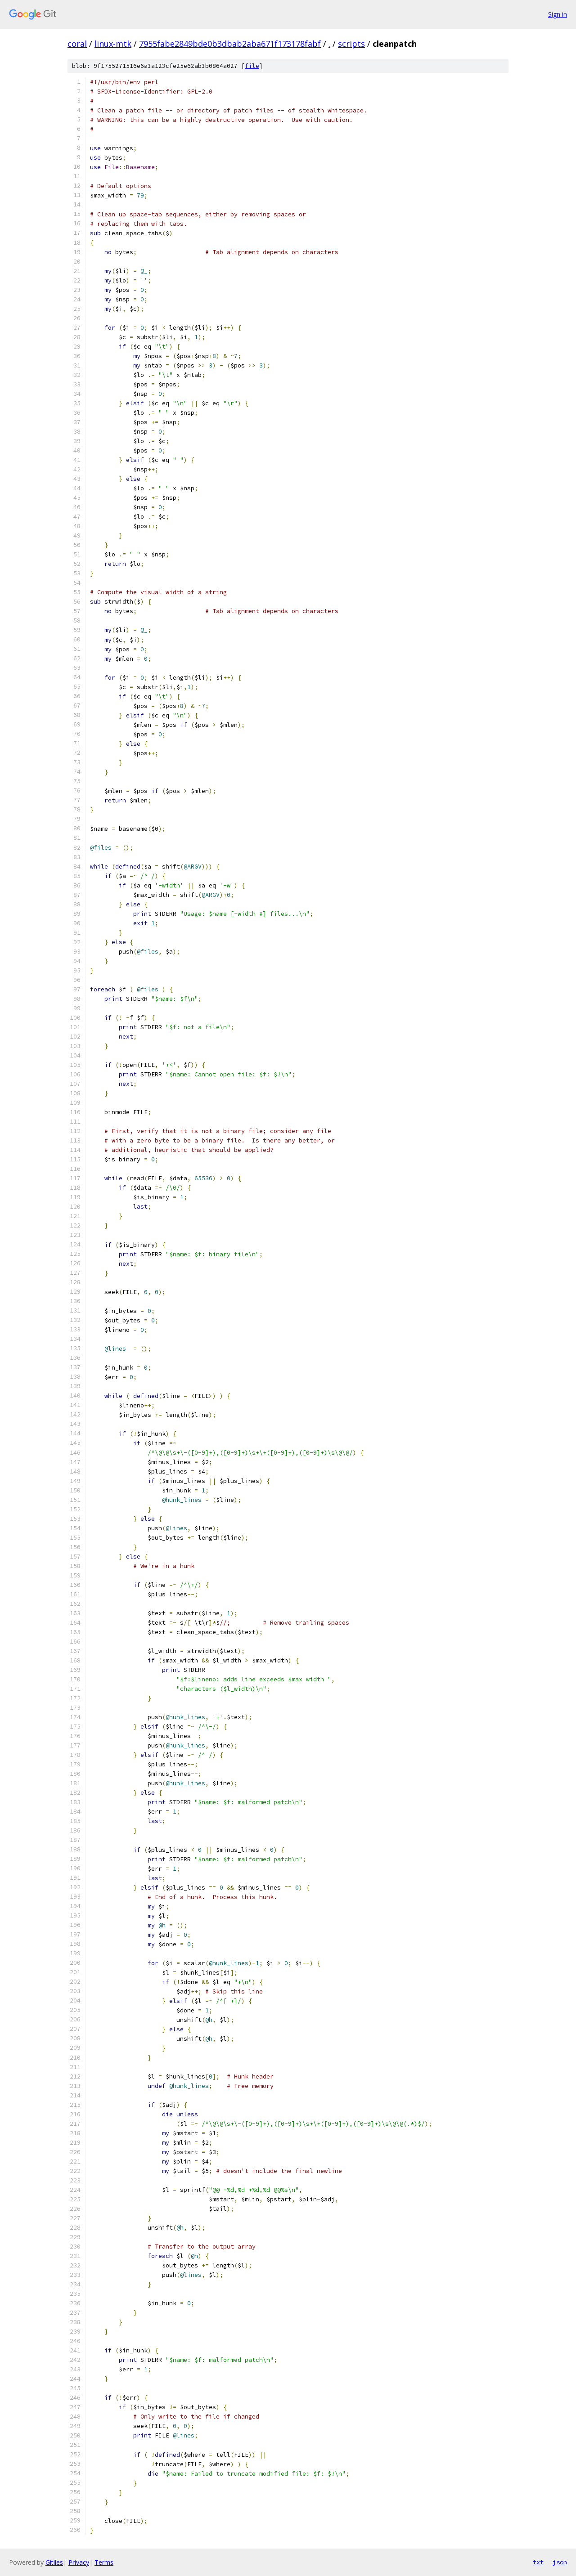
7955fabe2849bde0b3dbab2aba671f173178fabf (230, 43)
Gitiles (54, 2562)
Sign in (557, 14)
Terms (103, 2562)
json (560, 2562)
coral (77, 43)
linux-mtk (112, 43)
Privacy (78, 2562)
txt (538, 2562)
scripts (351, 43)
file (252, 66)
